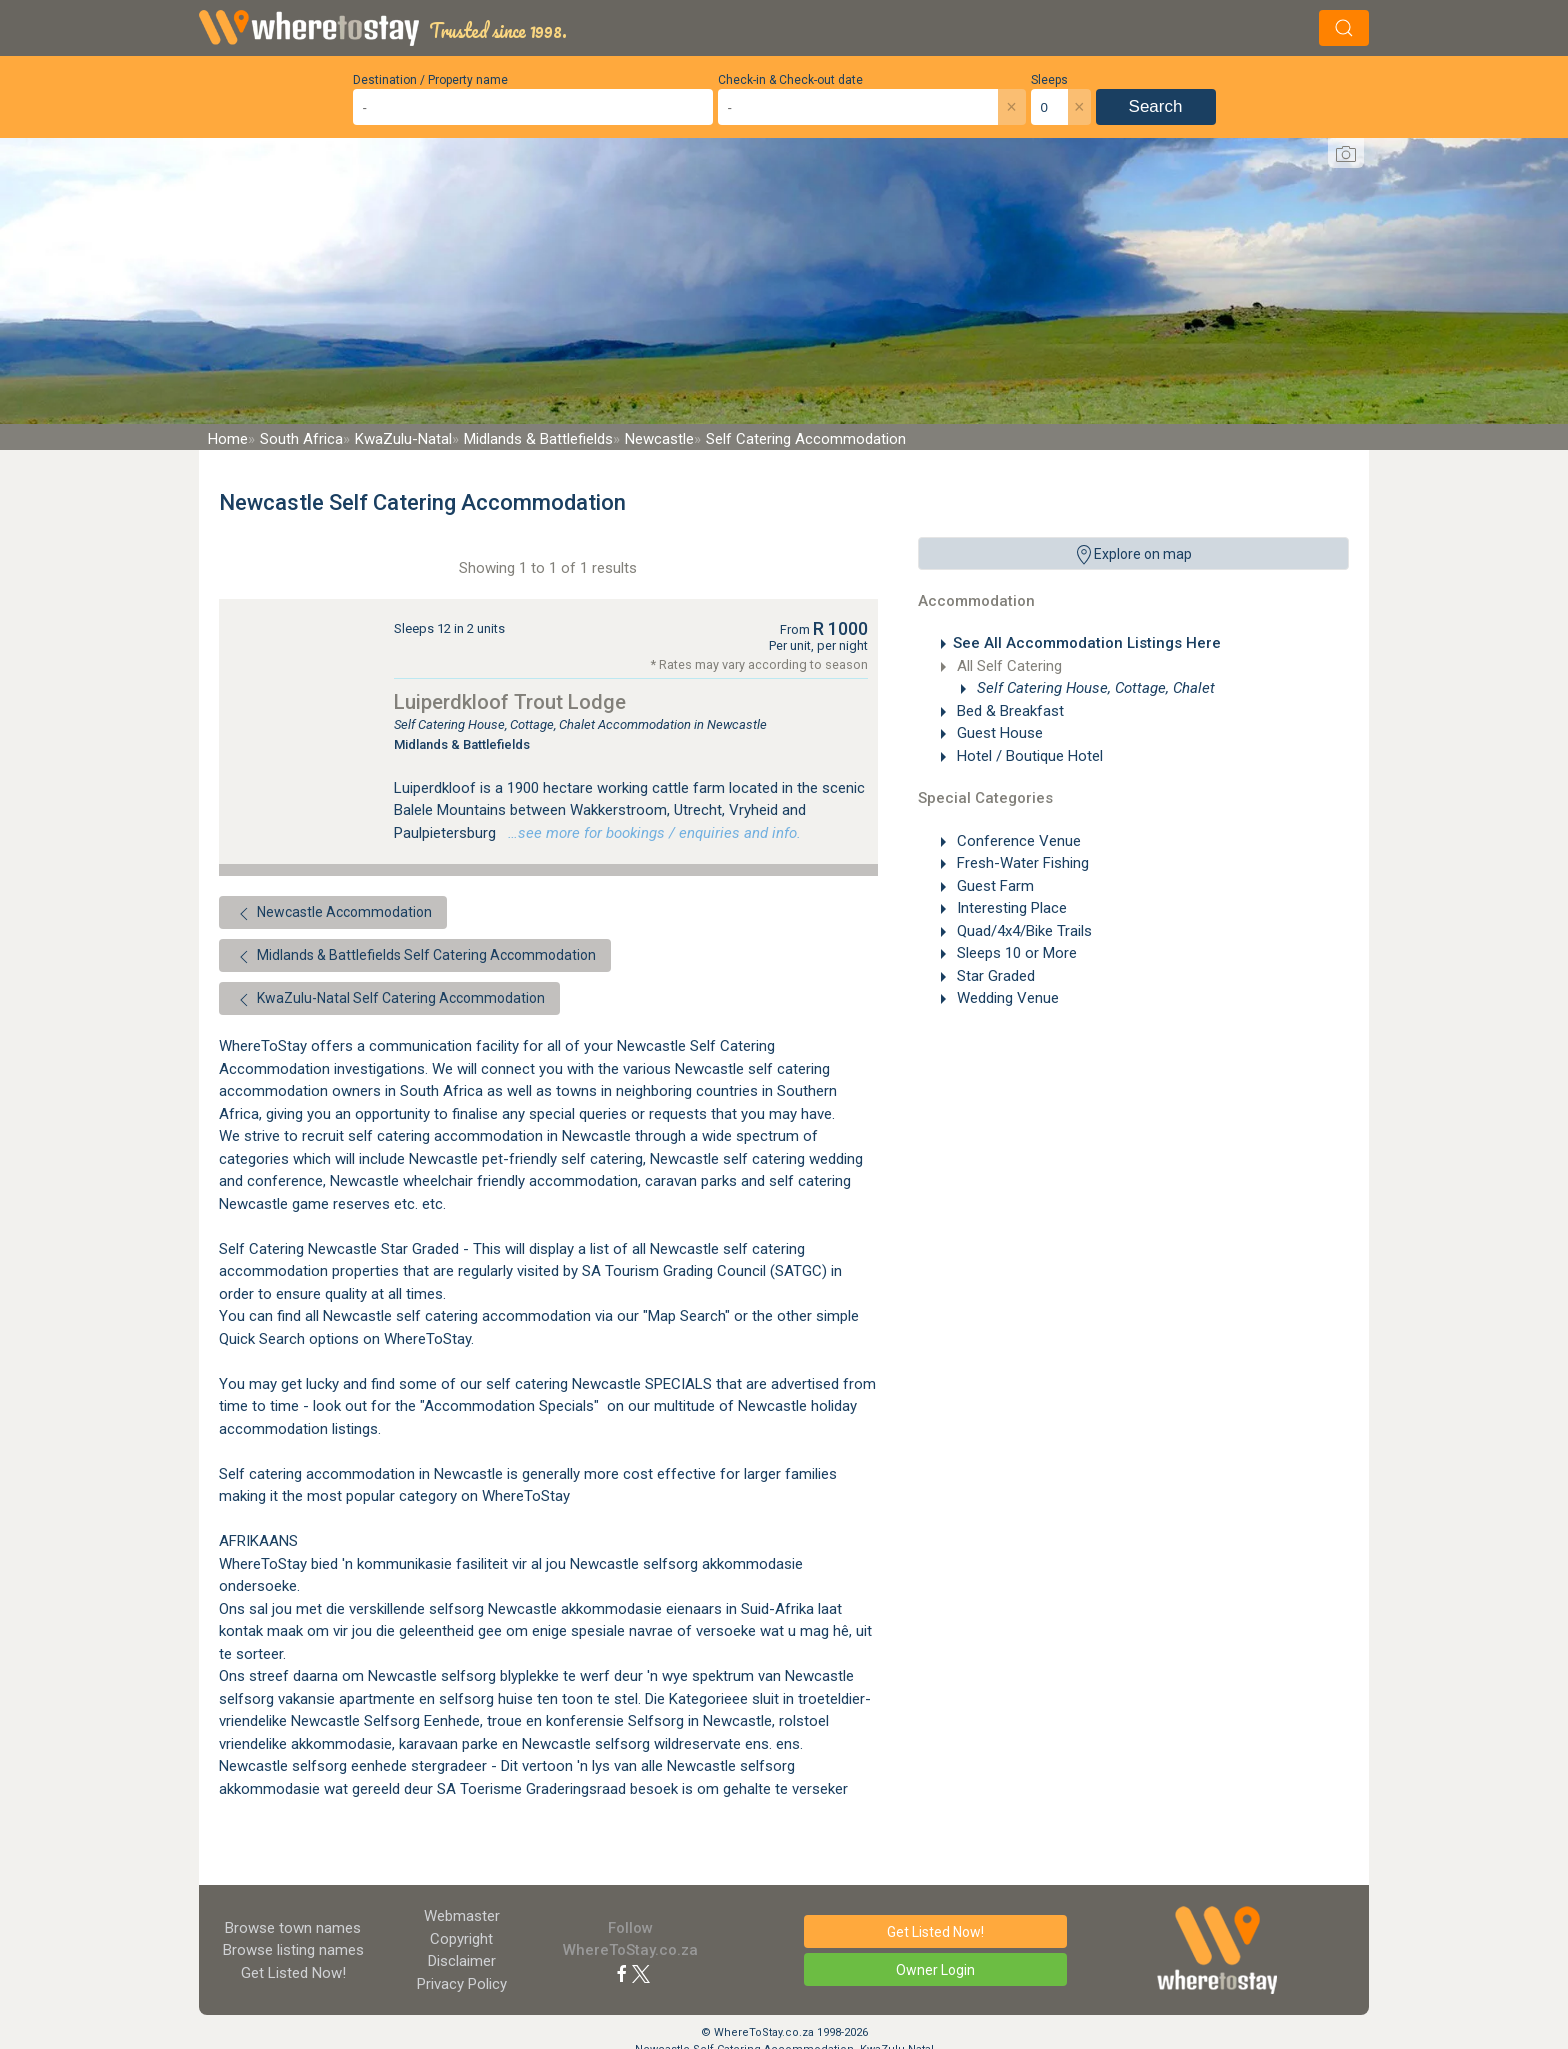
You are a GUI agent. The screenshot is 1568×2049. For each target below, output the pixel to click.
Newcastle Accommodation (333, 914)
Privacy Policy (462, 1984)
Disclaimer (462, 1961)
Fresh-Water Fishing (1021, 863)
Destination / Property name (430, 80)
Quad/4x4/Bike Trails (1022, 931)
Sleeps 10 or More (1015, 953)
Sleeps (1049, 80)
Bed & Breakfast (1008, 711)
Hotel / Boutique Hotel (1028, 756)
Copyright (461, 1939)
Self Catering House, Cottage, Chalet (1094, 688)
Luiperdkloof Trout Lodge (510, 702)
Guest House (998, 733)
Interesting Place (1010, 908)
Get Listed (293, 1973)
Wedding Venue (1006, 998)
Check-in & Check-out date (790, 80)
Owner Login (935, 1970)
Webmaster (462, 1916)
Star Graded (994, 976)
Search (1156, 106)
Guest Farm (993, 886)
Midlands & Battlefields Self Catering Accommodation (415, 957)
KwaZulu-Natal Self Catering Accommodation (389, 1000)
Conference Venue (1017, 841)
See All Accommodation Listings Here (1087, 643)
